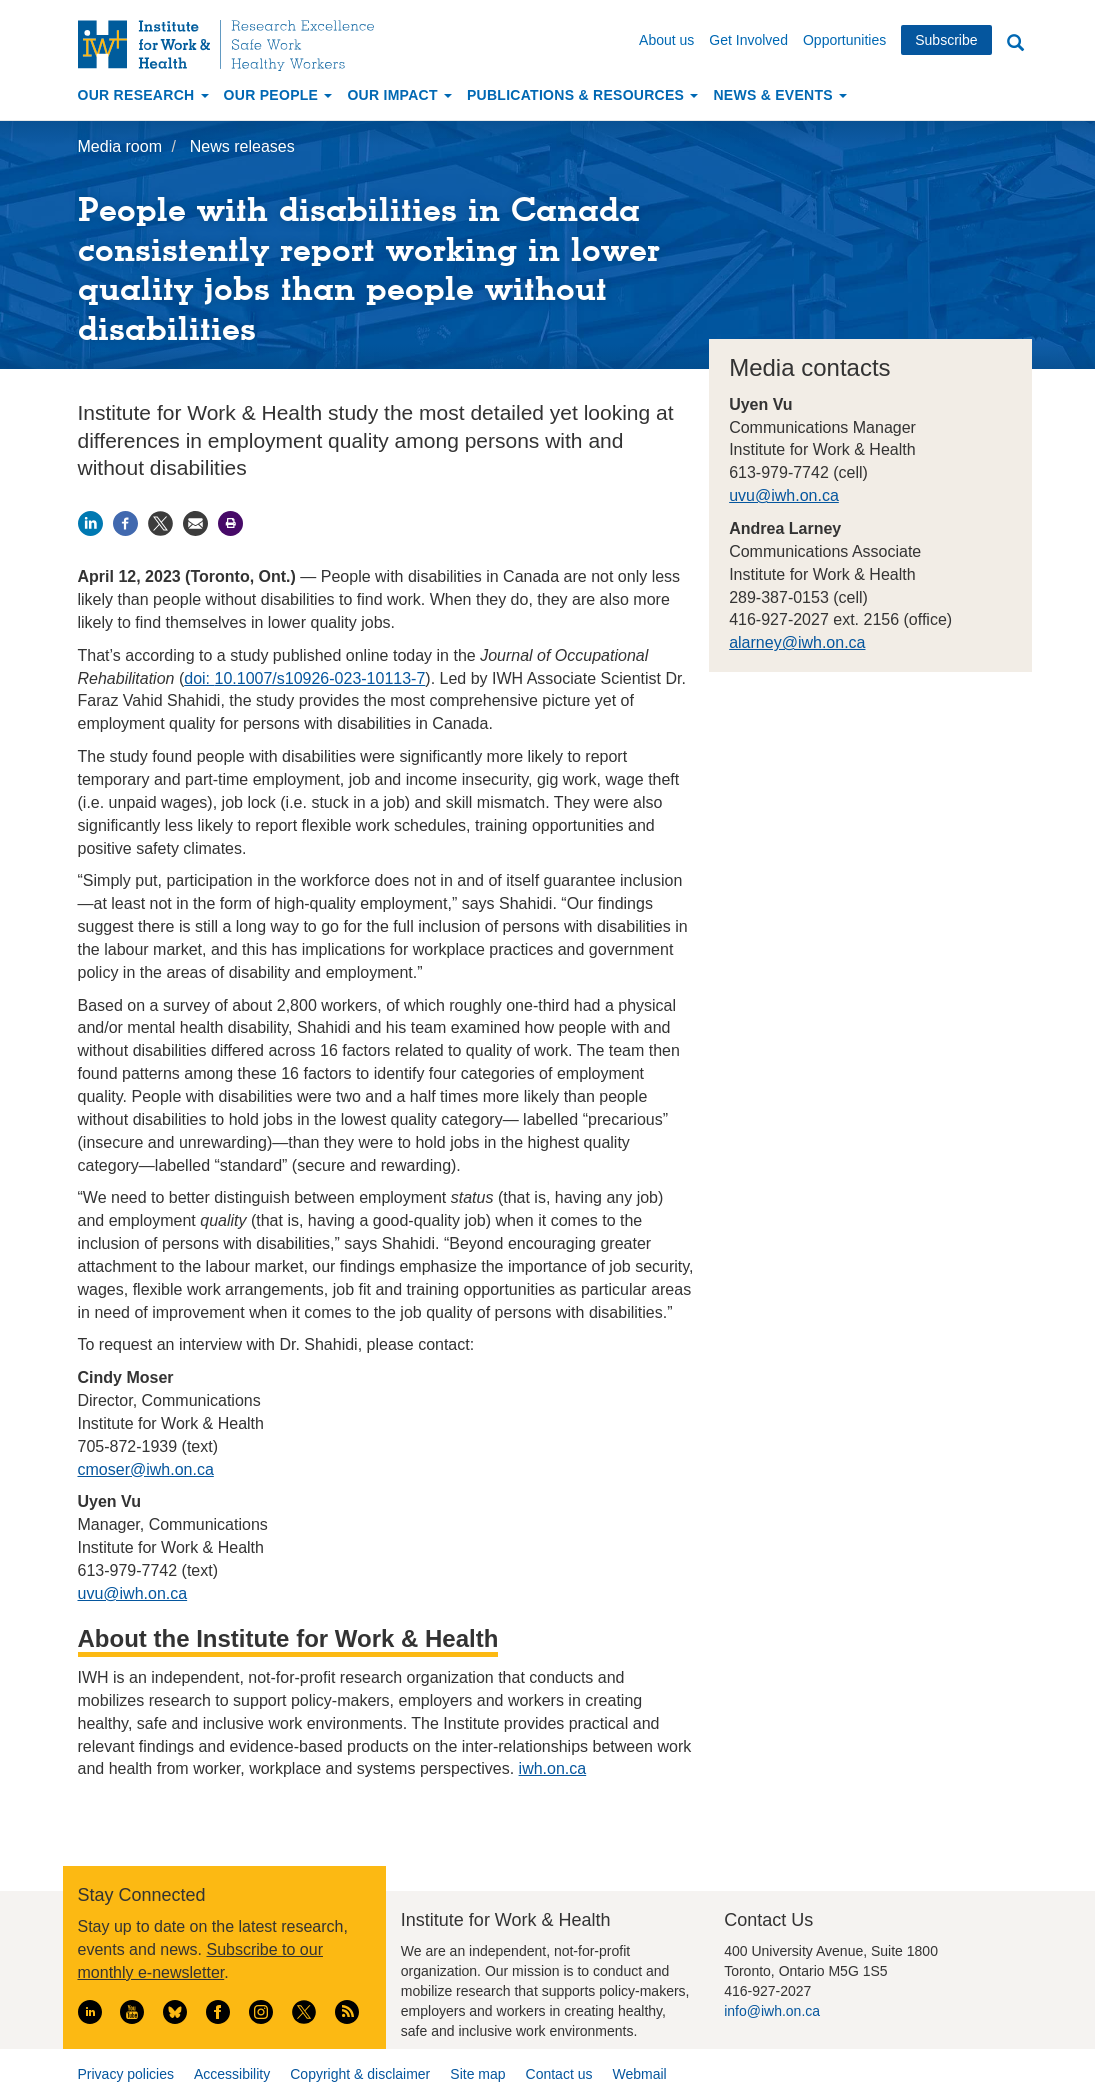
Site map (477, 2074)
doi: (199, 678)
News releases (242, 146)
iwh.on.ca (553, 1768)
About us (666, 40)
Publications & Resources (582, 95)
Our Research (143, 95)
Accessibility (232, 2074)
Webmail (639, 2074)
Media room (120, 146)
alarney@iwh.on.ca (797, 642)
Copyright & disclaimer (360, 2074)
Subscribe (946, 40)
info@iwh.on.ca (772, 2011)
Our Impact (399, 95)
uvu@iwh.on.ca (784, 495)
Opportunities (844, 40)
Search (1016, 43)
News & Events (780, 95)
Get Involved (748, 40)
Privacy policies (126, 2074)
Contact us (559, 2074)
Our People (278, 95)
